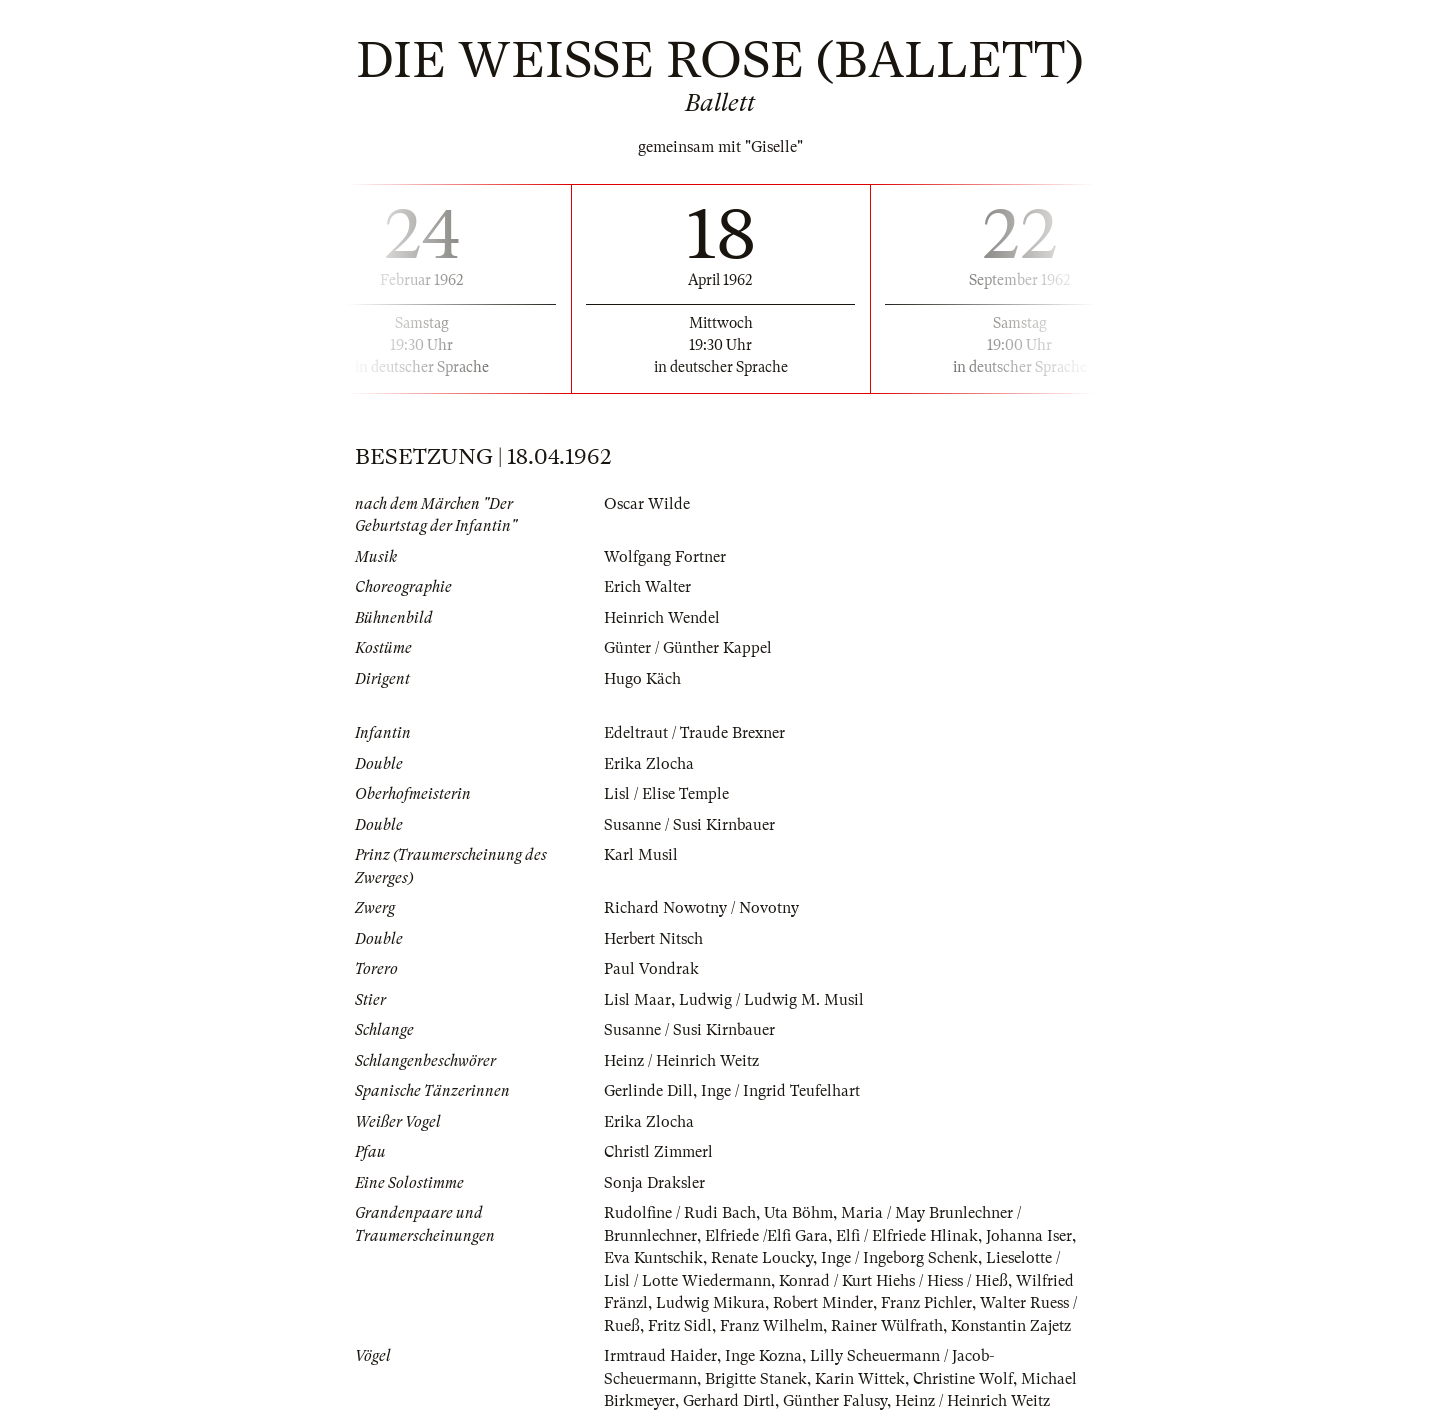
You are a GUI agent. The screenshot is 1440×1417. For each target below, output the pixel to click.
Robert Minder (823, 1303)
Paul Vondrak (651, 969)
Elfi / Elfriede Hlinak (907, 1236)
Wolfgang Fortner (665, 557)
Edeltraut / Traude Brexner (694, 733)
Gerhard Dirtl (729, 1401)
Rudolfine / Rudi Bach (680, 1213)
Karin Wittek (860, 1379)
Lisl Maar (637, 1000)
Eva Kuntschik (653, 1258)
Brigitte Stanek (756, 1379)
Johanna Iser (1029, 1236)
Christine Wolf (963, 1379)
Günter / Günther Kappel (688, 648)
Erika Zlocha (649, 764)
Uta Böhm (798, 1213)
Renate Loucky (762, 1258)
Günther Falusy (835, 1401)
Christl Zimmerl (658, 1152)
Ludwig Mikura (710, 1303)
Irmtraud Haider (660, 1356)
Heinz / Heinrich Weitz (681, 1061)
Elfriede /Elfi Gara (766, 1236)
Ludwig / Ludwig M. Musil (771, 1000)
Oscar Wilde (647, 504)
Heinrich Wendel (662, 618)
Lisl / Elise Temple (666, 794)
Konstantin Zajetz (1011, 1326)
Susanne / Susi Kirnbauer (689, 825)
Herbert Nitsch (653, 939)
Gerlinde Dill (648, 1091)
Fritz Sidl (680, 1326)
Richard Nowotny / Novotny (701, 908)
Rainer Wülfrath (887, 1326)
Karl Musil (641, 855)
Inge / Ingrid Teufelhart (780, 1091)
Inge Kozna (763, 1356)
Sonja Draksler (654, 1183)
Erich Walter (647, 587)
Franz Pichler (926, 1303)
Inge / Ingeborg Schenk (899, 1258)
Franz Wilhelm (771, 1326)
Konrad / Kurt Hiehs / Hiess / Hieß (893, 1281)
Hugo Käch (642, 679)
